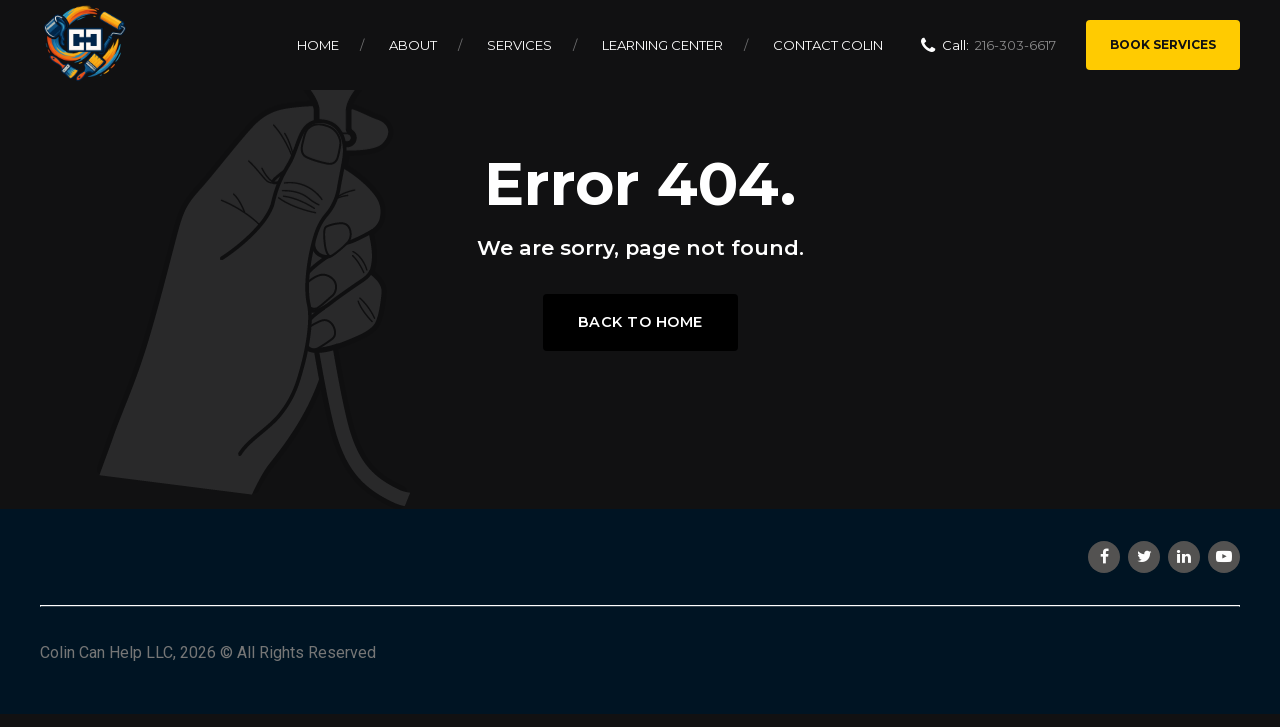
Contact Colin (828, 45)
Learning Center (662, 45)
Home (318, 45)
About (413, 45)
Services (519, 45)
